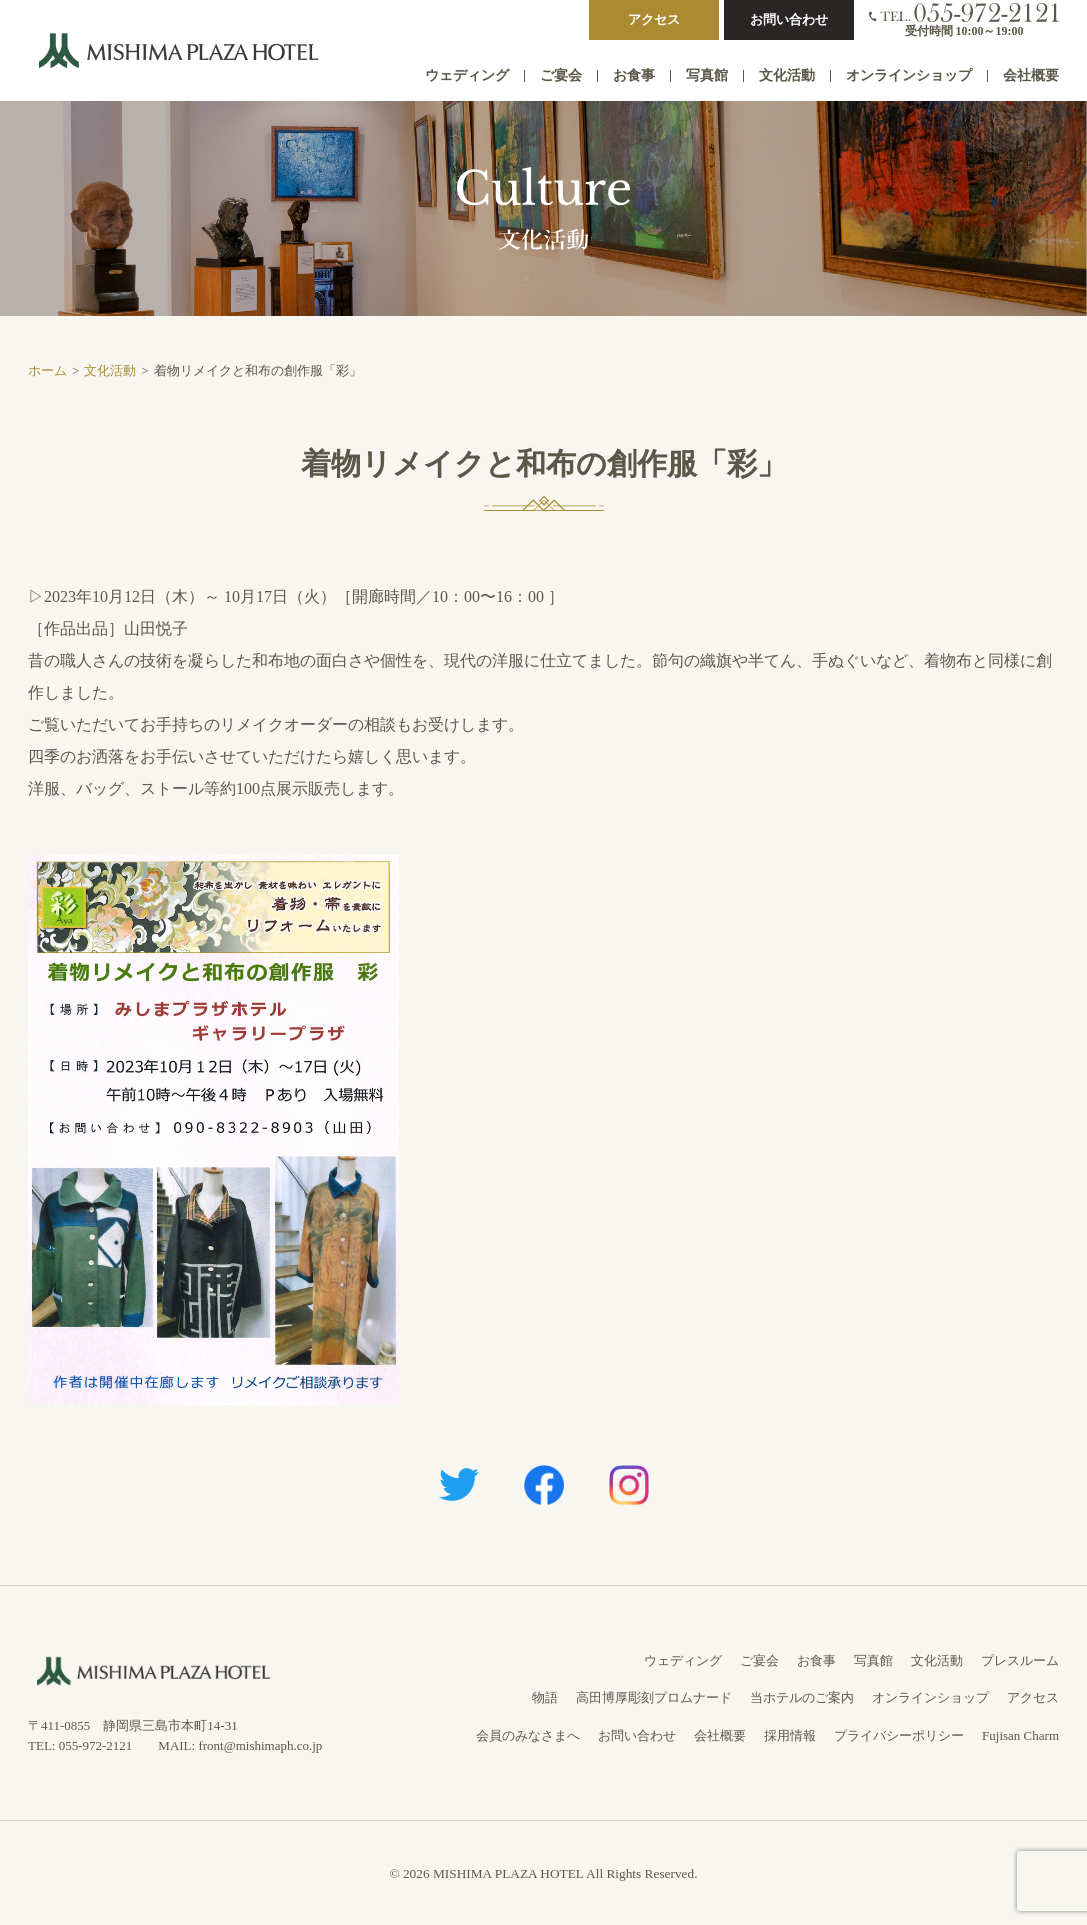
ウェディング (467, 75)
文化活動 (787, 75)
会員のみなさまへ (528, 1735)
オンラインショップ (909, 75)
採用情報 (790, 1735)
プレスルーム (1020, 1660)
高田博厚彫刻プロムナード (654, 1697)
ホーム (47, 370)
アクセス (654, 19)
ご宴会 (561, 75)
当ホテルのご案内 (802, 1697)
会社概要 (1031, 75)
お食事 (634, 75)
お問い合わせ (789, 19)
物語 (545, 1697)
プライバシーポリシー (899, 1735)
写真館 (707, 75)
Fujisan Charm (1020, 1735)
